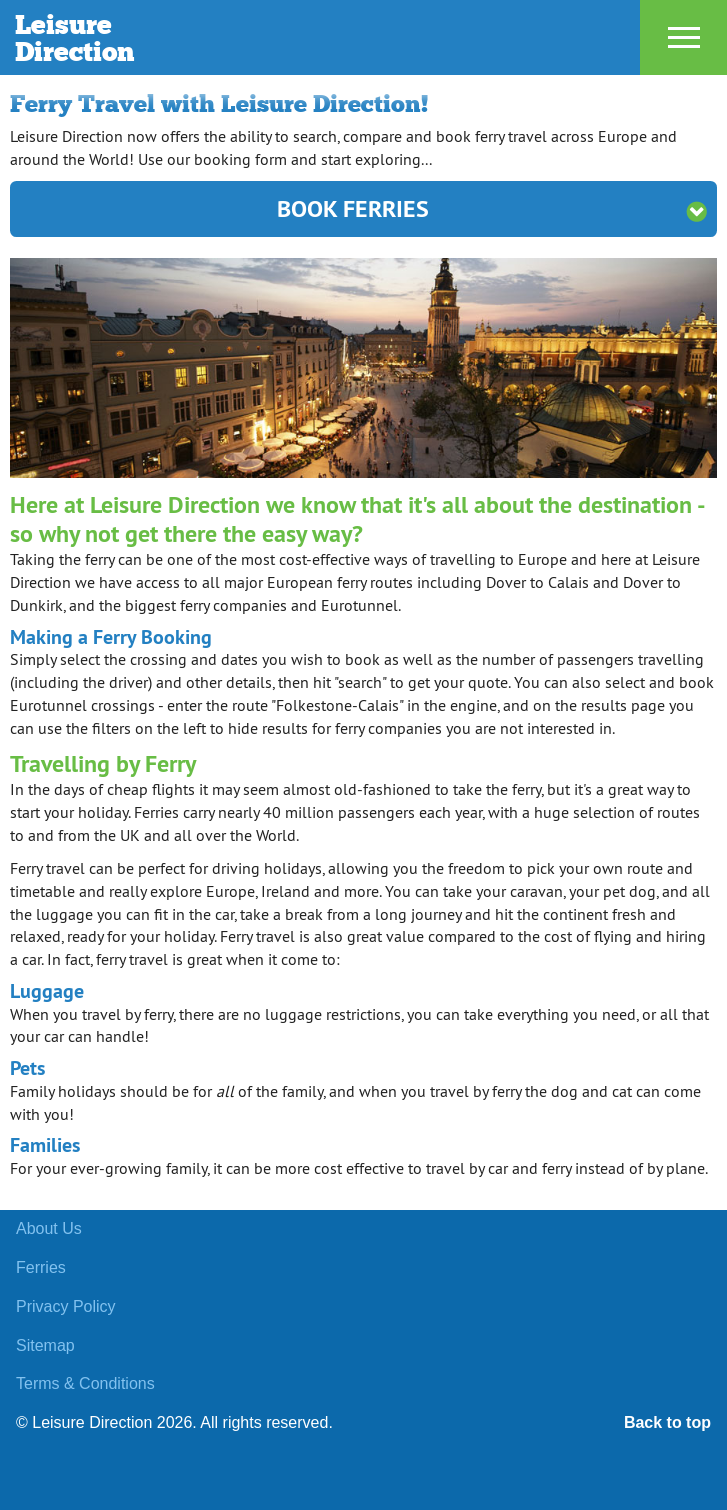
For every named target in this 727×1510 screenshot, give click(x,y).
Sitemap (45, 1345)
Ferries (41, 1267)
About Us (49, 1228)
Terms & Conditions (85, 1383)
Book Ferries (492, 208)
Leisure (222, 38)
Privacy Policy (66, 1306)
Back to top (667, 1422)
